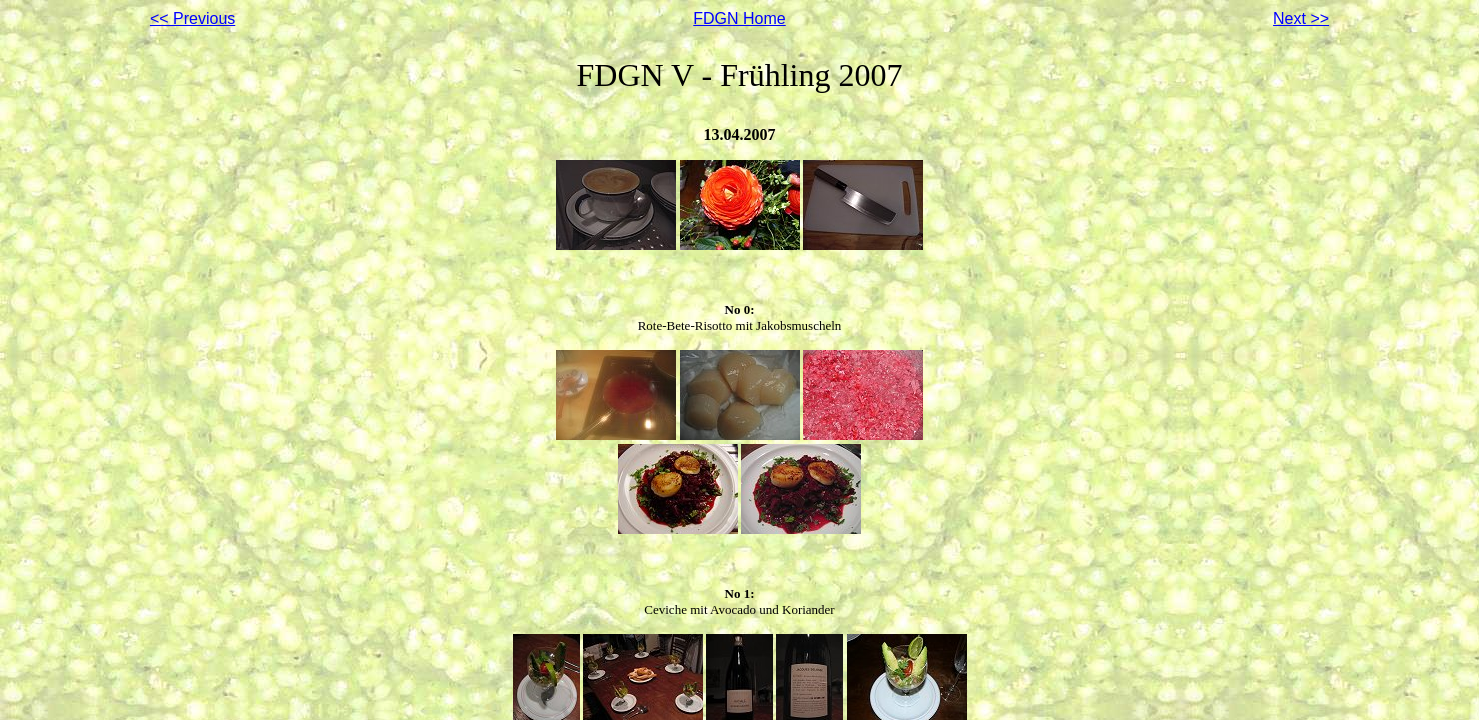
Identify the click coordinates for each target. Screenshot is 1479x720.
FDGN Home (739, 18)
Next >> (1301, 18)
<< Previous (192, 18)
